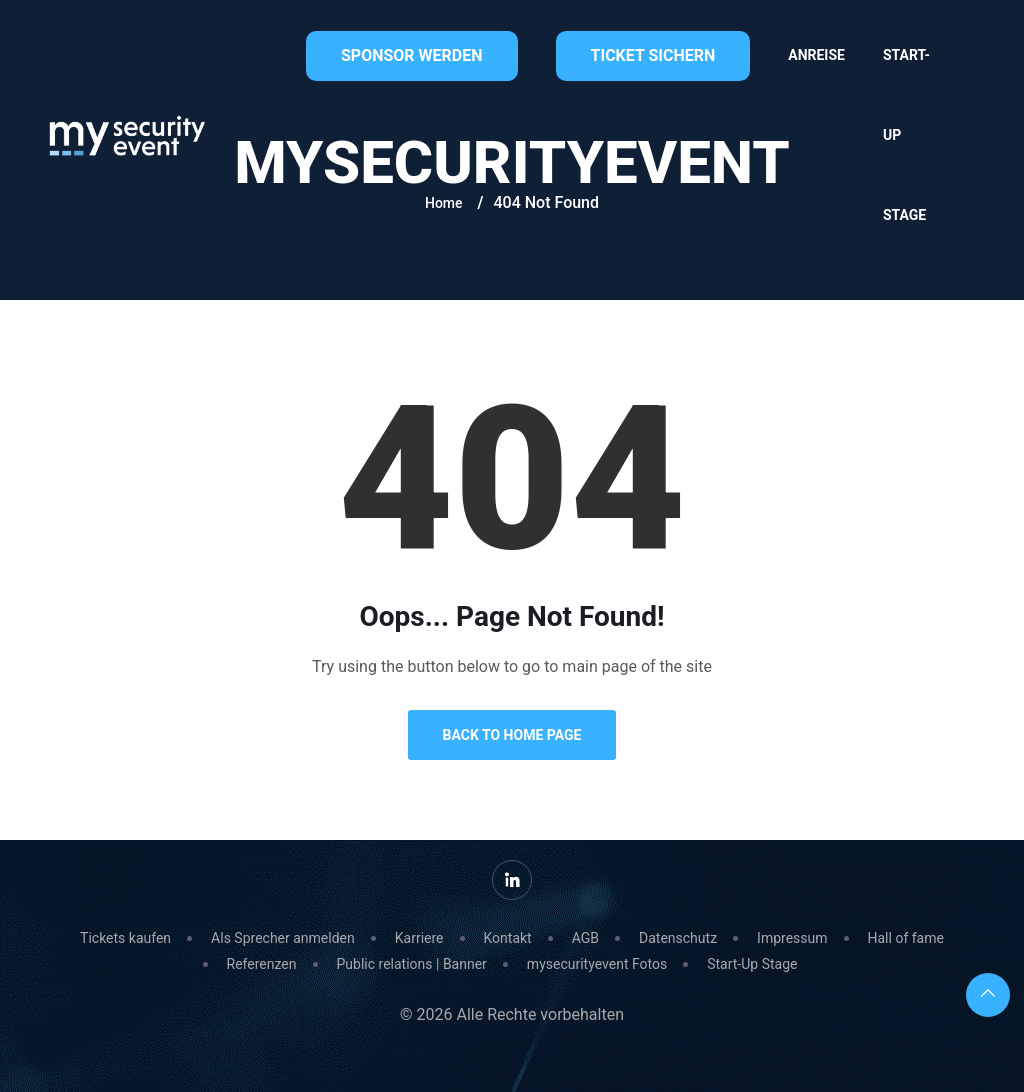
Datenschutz (678, 938)
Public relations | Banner (412, 964)
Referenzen (262, 964)
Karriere (419, 938)
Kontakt (508, 938)
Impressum (792, 938)
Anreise (816, 55)
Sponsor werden (412, 55)
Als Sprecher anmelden (283, 938)
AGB (585, 938)
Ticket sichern (653, 55)
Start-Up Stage (906, 135)
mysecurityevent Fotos (597, 964)
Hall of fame (906, 938)
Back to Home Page (512, 735)
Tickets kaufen (125, 938)
